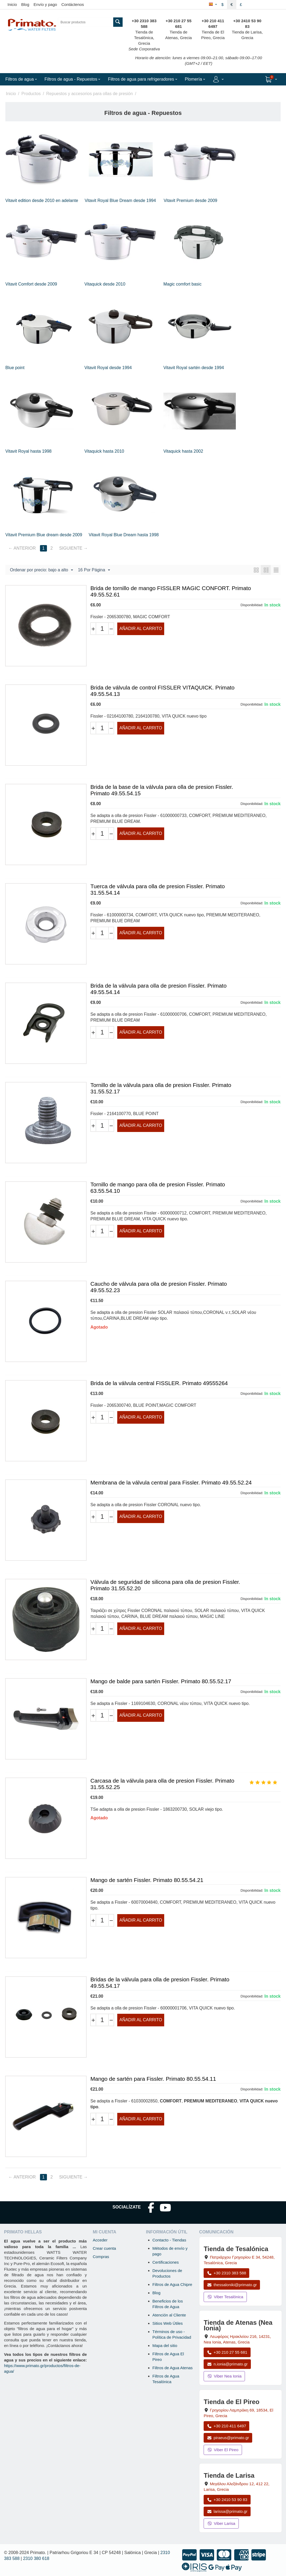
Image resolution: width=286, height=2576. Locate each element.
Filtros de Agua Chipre (172, 2284)
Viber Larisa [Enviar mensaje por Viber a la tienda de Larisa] (221, 2523)
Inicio (12, 4)
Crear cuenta (104, 2248)
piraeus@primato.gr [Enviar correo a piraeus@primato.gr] (228, 2437)
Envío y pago (45, 4)
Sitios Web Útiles (167, 2323)
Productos (31, 93)
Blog (25, 4)
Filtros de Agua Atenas (172, 2367)
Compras (101, 2256)
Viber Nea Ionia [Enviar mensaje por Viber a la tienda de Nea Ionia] (224, 2376)
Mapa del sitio (164, 2345)
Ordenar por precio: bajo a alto (41, 570)
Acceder (100, 2240)
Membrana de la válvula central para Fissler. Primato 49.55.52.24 (171, 1482)
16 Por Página (94, 570)
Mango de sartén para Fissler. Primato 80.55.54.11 (153, 2079)
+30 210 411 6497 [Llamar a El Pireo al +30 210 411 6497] (226, 2426)
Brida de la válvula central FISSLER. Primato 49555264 (159, 1383)
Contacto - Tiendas (169, 2240)
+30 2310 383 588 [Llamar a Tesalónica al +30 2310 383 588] (226, 2273)
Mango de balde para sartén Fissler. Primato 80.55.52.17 (160, 1681)
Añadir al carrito (140, 628)
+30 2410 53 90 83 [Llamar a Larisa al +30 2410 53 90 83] (227, 2499)
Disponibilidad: (252, 605)
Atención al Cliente (169, 2315)
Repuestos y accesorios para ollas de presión (89, 93)
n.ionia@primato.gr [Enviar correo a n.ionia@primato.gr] (227, 2364)
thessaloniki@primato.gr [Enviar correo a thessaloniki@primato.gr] (232, 2284)
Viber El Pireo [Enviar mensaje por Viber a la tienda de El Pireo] (222, 2449)
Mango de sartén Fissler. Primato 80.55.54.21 (146, 1880)
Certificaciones (165, 2262)
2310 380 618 (36, 2558)
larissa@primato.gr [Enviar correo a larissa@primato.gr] (227, 2511)
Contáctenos (72, 4)
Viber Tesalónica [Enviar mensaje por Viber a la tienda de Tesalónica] (225, 2296)
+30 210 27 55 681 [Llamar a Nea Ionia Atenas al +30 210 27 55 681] (227, 2352)
